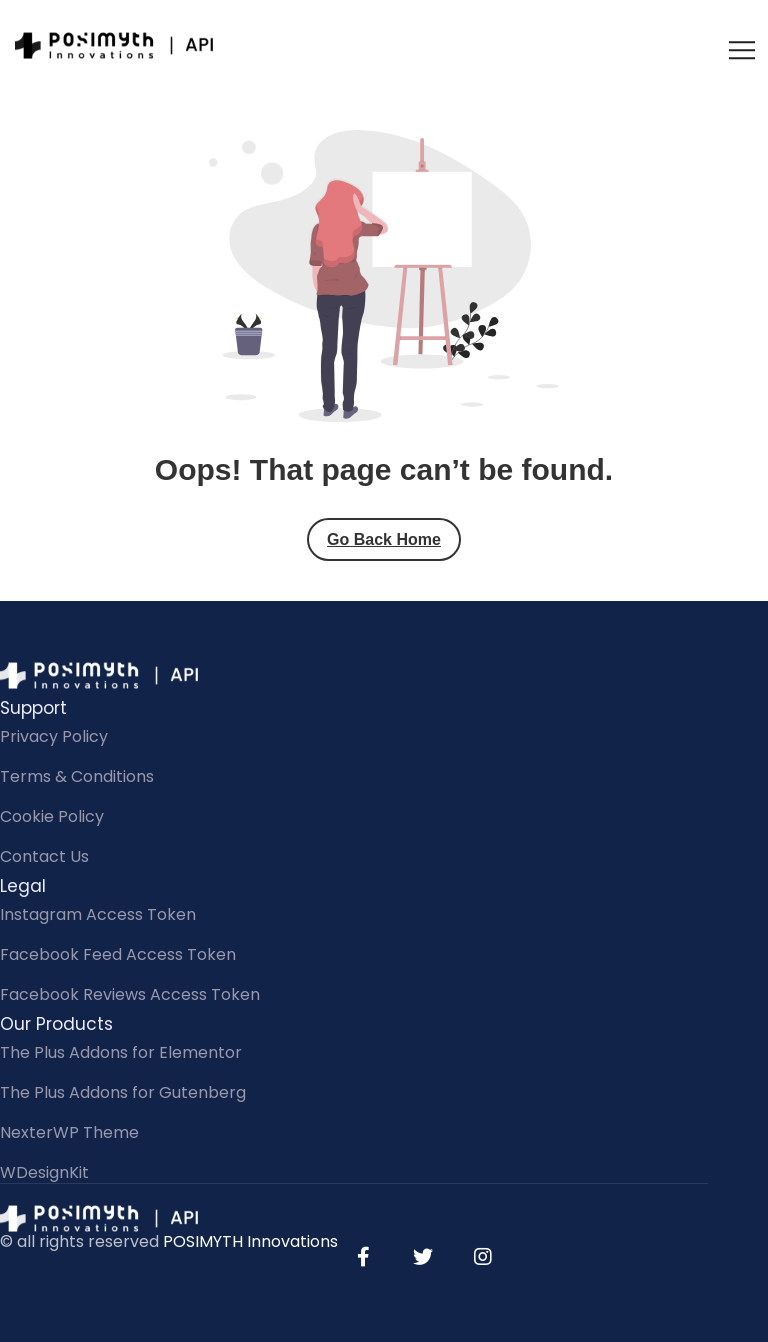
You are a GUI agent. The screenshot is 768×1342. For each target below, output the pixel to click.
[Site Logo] (115, 45)
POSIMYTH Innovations (250, 1241)
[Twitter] (423, 1257)
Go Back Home (384, 539)
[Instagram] (483, 1257)
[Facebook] (363, 1257)
